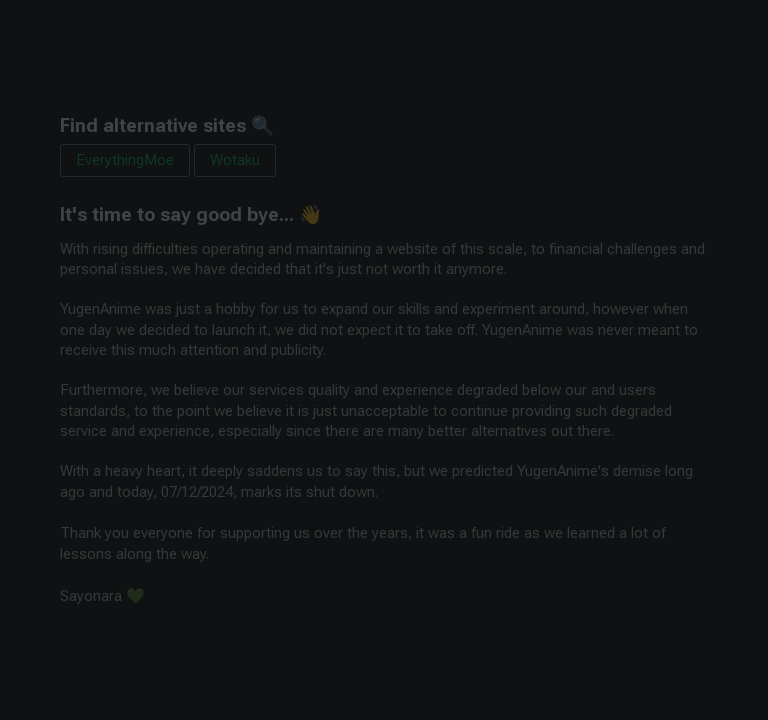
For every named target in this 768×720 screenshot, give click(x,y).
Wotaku (235, 160)
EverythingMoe (125, 160)
